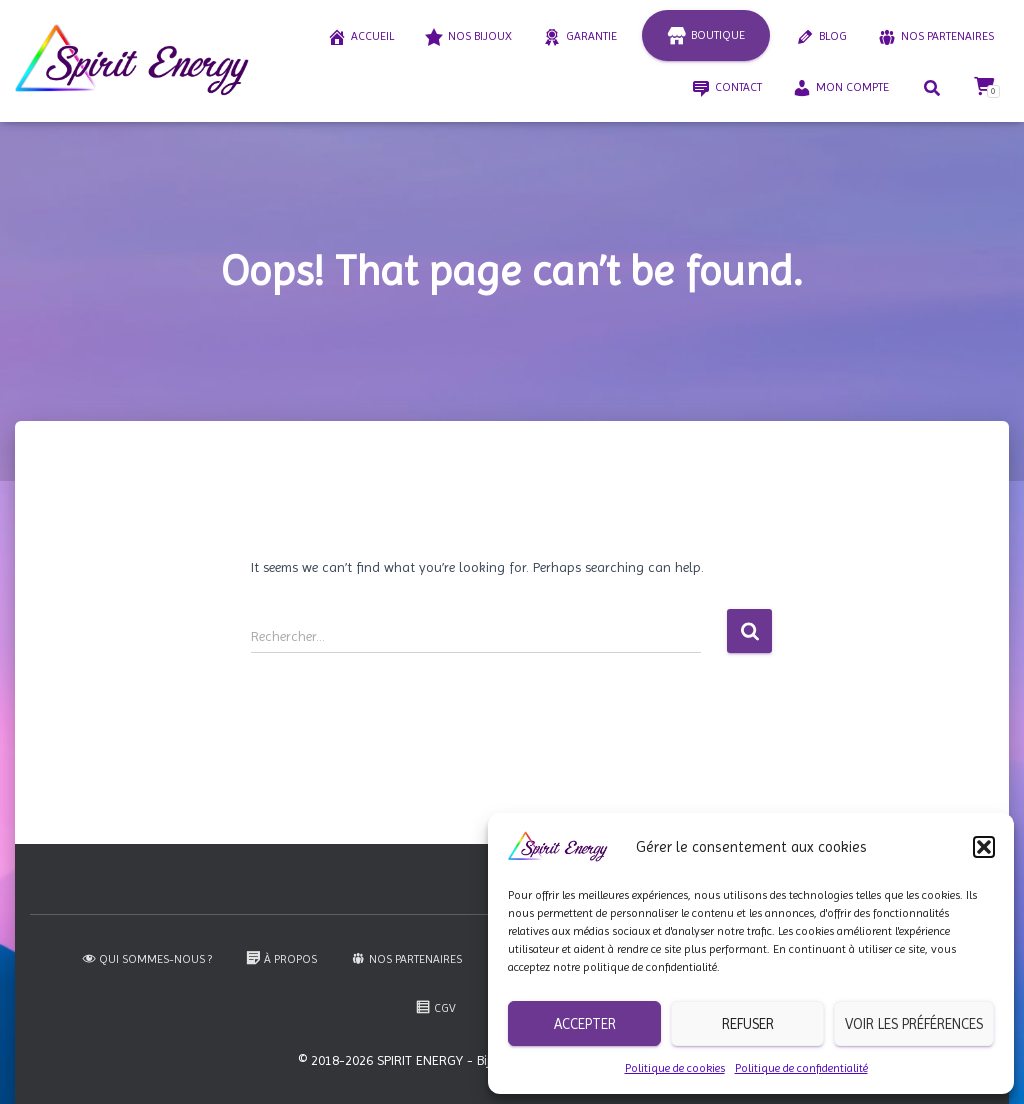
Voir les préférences (914, 1024)
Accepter (585, 1024)
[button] (984, 847)
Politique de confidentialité (801, 1068)
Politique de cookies (675, 1068)
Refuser (748, 1024)
